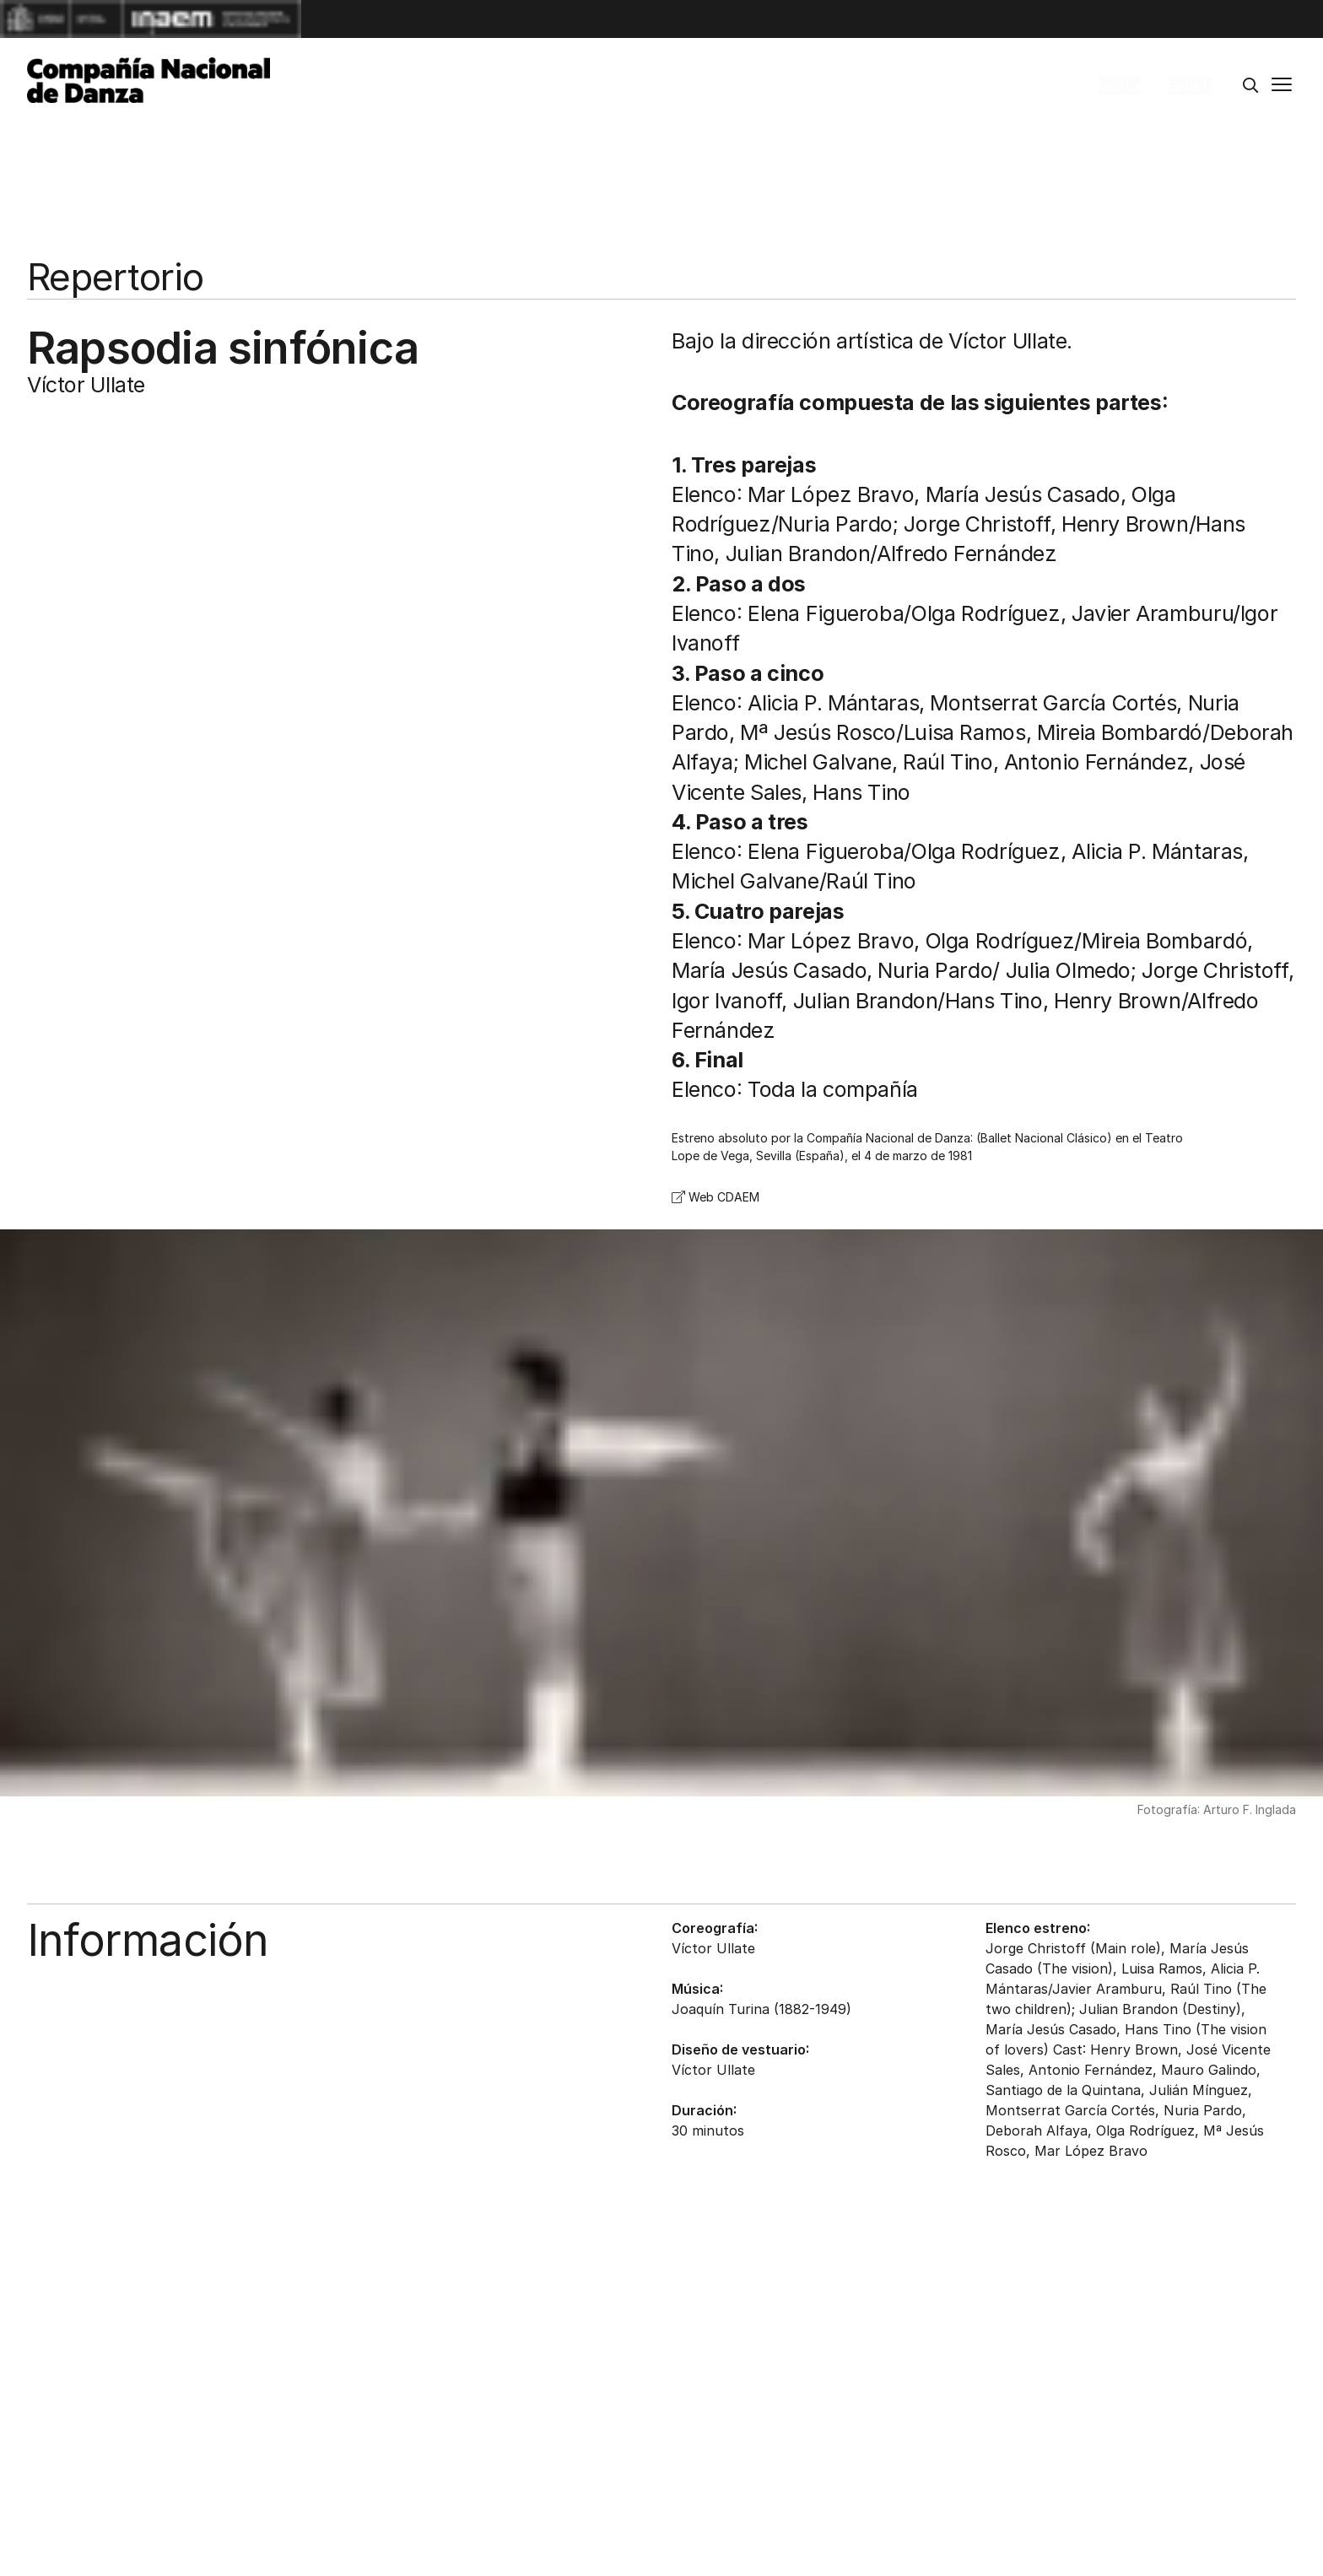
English (1189, 85)
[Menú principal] (1281, 86)
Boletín (1120, 85)
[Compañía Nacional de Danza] (148, 80)
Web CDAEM (715, 1197)
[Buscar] (1250, 86)
